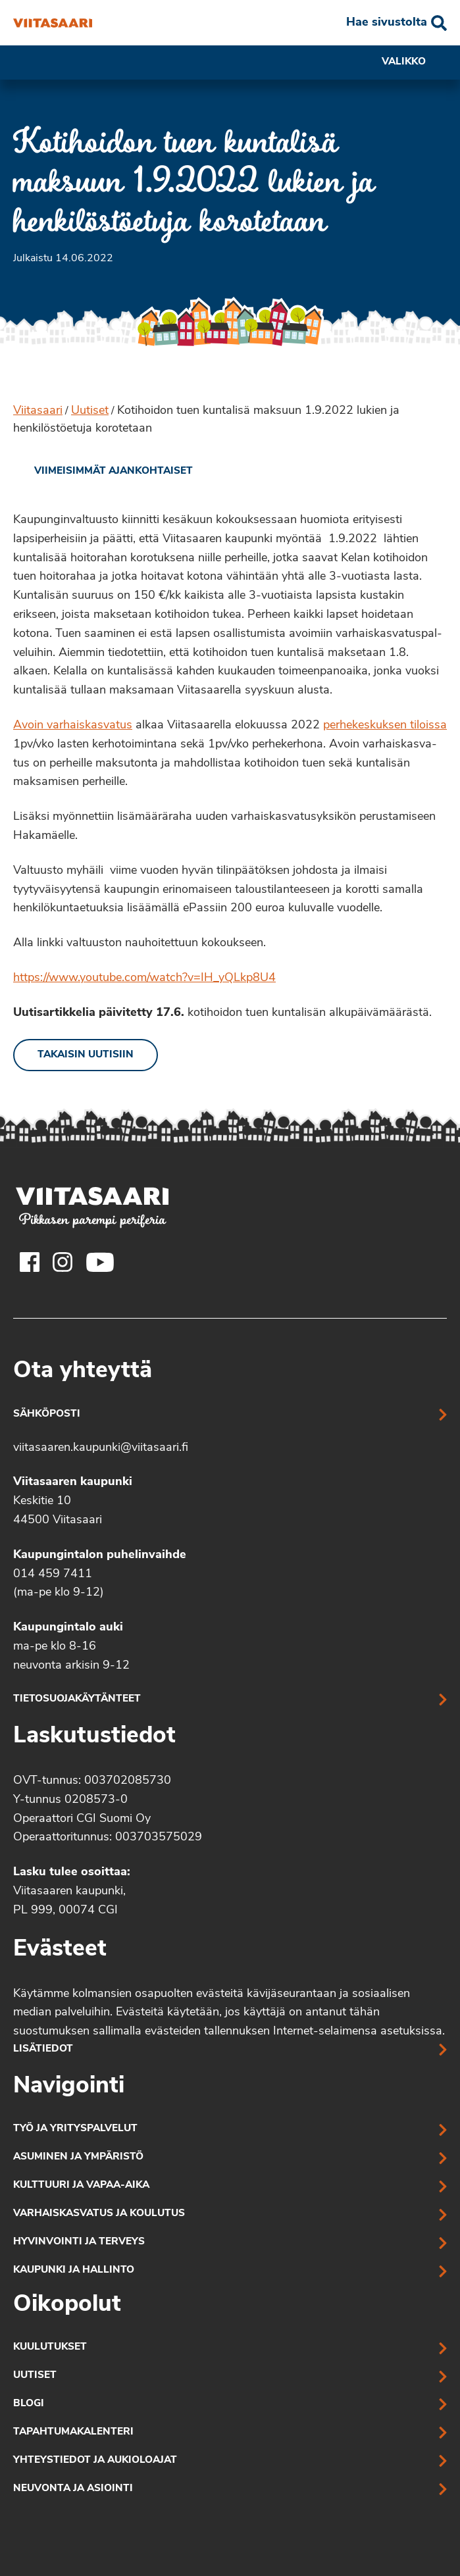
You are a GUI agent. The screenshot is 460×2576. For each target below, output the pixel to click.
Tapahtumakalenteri (73, 2432)
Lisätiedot (43, 2049)
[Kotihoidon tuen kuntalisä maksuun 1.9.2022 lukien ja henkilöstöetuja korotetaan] (52, 23)
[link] (103, 472)
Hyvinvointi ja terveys (79, 2242)
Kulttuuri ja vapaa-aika (81, 2185)
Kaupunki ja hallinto (73, 2270)
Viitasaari (38, 411)
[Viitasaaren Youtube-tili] (100, 1262)
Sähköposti (46, 1414)
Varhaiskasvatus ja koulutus (99, 2214)
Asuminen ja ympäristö (78, 2157)
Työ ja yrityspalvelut (75, 2129)
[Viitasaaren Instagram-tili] (62, 1262)
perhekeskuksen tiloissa (385, 725)
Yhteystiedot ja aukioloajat (95, 2460)
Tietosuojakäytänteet (77, 1699)
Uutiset (90, 411)
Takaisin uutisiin (86, 1055)
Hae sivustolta (386, 22)
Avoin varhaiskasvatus (72, 725)
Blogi (28, 2404)
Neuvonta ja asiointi (73, 2489)
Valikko (414, 62)
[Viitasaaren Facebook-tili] (29, 1262)
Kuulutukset (50, 2347)
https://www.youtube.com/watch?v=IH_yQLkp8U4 (144, 978)
